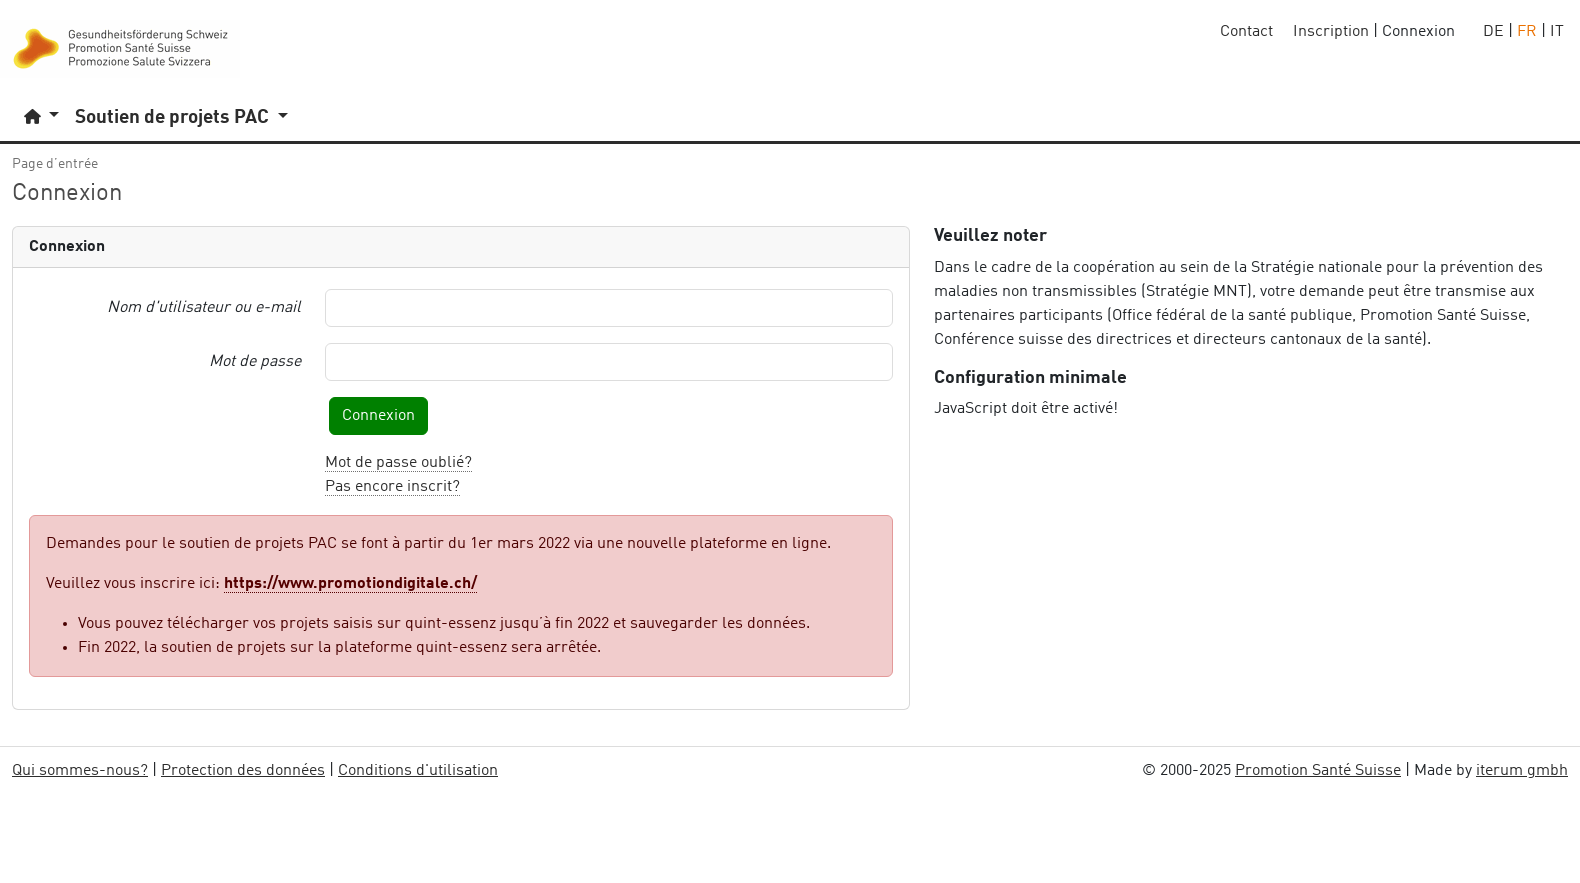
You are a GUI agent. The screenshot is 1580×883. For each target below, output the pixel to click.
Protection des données (243, 771)
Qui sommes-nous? (80, 771)
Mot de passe (255, 362)
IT (1557, 32)
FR (1527, 32)
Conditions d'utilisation (418, 771)
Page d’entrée (55, 164)
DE (1493, 32)
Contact (1246, 32)
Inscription (1331, 32)
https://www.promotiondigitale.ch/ (350, 584)
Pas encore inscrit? (392, 487)
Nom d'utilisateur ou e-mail (204, 308)
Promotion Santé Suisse (1318, 771)
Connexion (378, 416)
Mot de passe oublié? (398, 463)
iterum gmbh (1522, 771)
